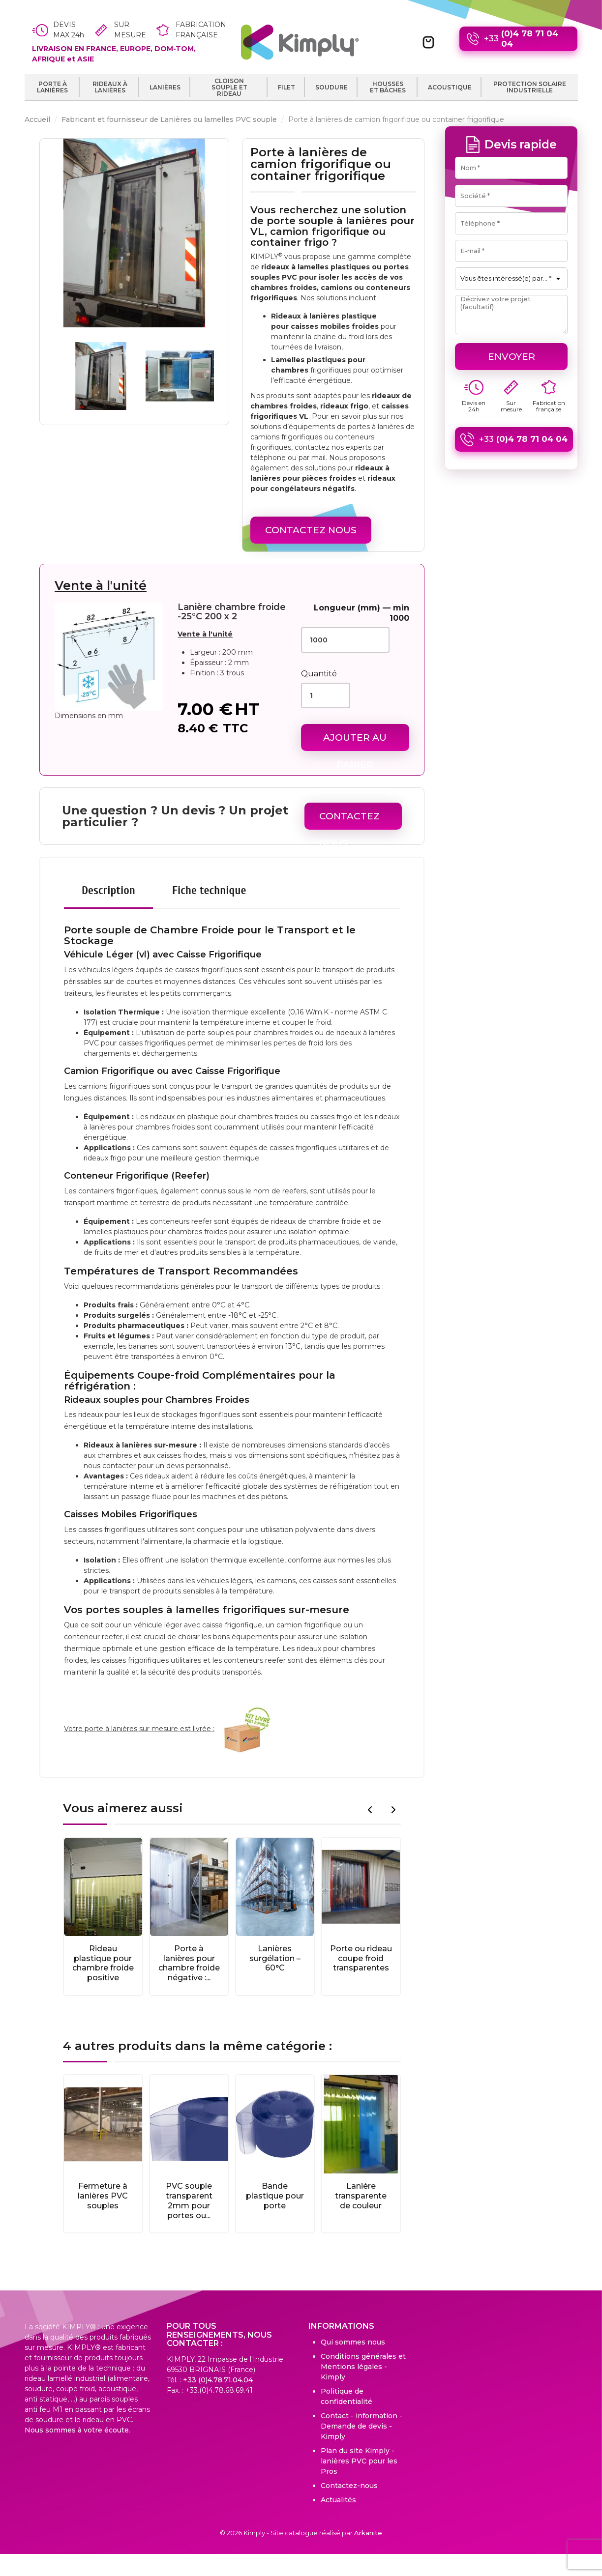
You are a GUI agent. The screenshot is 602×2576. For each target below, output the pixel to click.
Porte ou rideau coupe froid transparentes (361, 1958)
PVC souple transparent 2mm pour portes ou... (189, 2200)
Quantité (319, 673)
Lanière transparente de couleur (361, 2195)
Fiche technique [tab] (209, 890)
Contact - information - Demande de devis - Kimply (361, 2426)
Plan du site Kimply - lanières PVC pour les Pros (359, 2461)
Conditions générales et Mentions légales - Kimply (363, 2366)
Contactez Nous (311, 530)
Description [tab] (108, 890)
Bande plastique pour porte (275, 2195)
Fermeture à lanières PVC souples (103, 2195)
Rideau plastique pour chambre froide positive (103, 1963)
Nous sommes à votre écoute (77, 2430)
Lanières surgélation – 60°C (275, 1958)
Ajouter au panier (355, 741)
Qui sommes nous (353, 2342)
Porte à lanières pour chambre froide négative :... (189, 1963)
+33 (518, 39)
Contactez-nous (349, 2485)
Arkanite (368, 2533)
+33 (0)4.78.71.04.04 (218, 2379)
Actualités (338, 2499)
